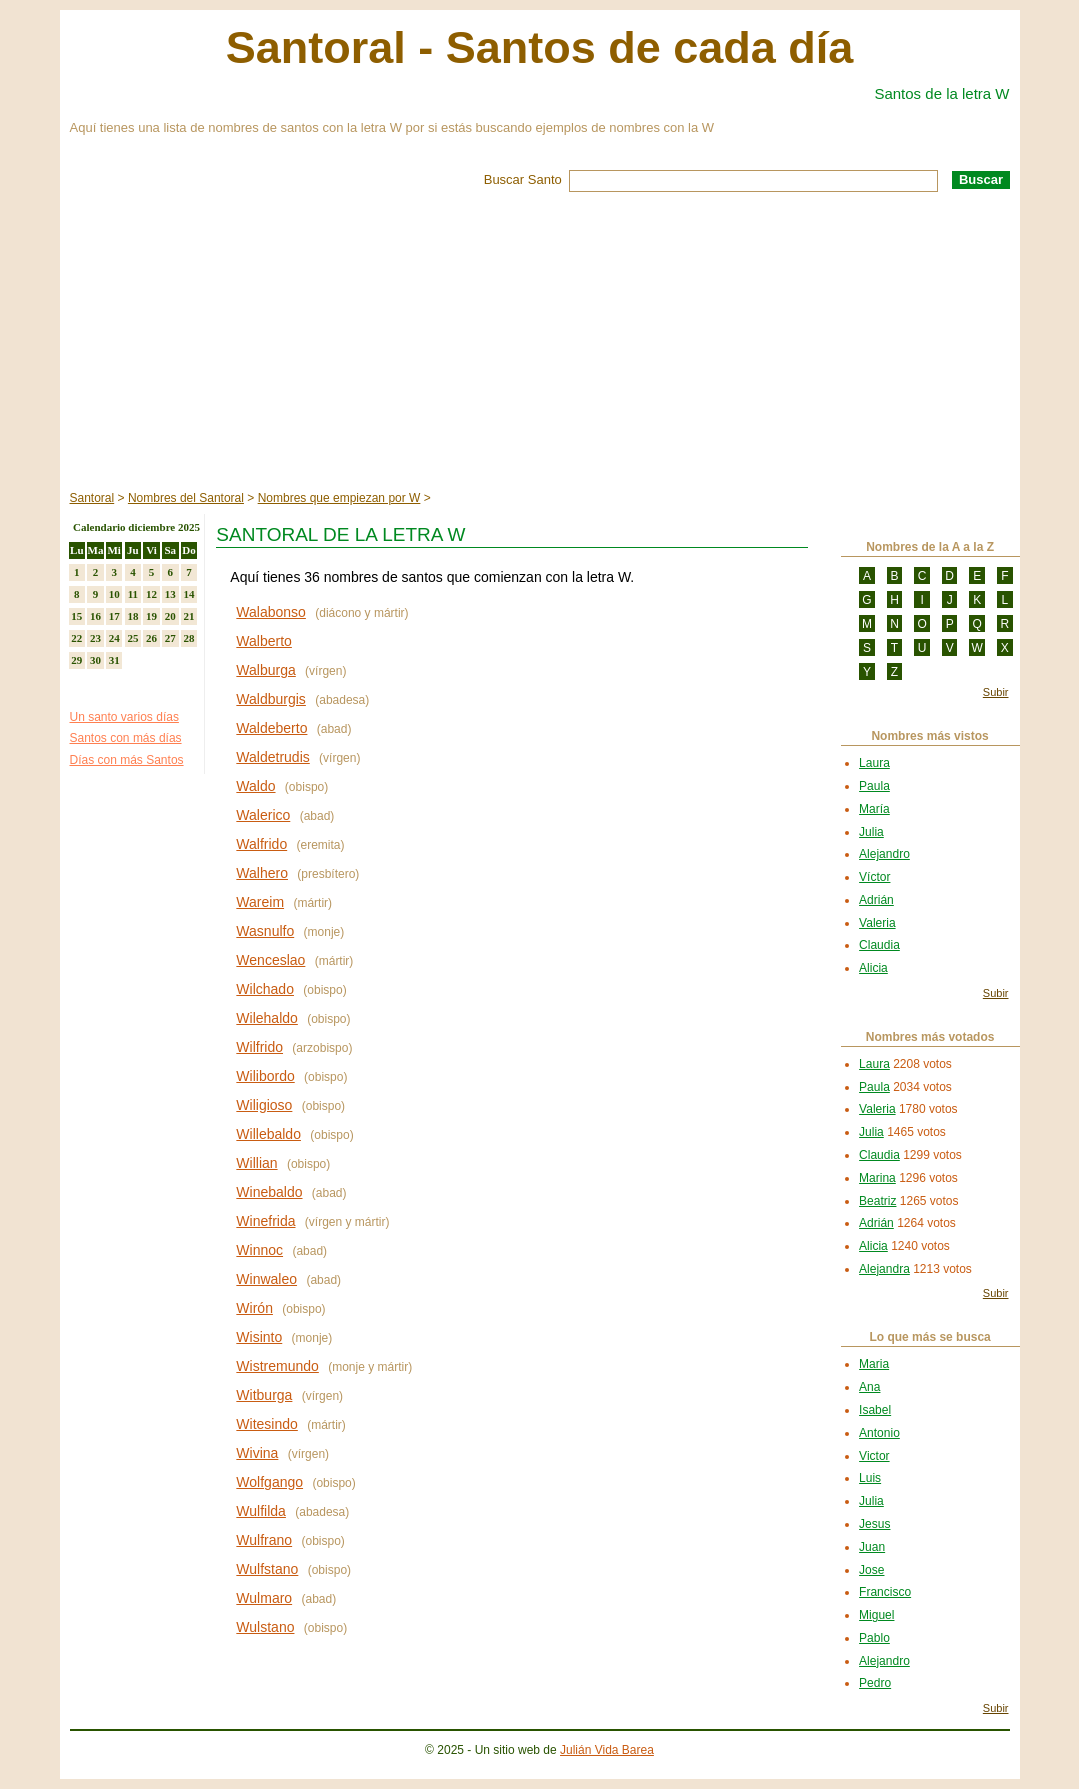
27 (170, 638)
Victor (874, 1456)
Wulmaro (264, 1598)
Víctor (874, 877)
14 (188, 594)
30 (95, 660)
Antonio (879, 1433)
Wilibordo (265, 1076)
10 (114, 594)
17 (114, 616)
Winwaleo (266, 1279)
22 (76, 638)
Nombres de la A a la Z (930, 547)
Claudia (879, 945)
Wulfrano (264, 1540)
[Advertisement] (540, 342)
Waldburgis (271, 699)
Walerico (263, 815)
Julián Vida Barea (607, 1750)
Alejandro (884, 854)
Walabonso (271, 612)
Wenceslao (270, 960)
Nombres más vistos (929, 736)
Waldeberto (271, 728)
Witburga (264, 1395)
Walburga (265, 670)
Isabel (875, 1410)
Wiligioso (264, 1105)
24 (114, 638)
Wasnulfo (265, 931)
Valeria (877, 923)
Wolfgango (269, 1482)
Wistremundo (277, 1366)
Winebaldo (269, 1192)
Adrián (876, 900)
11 (133, 594)
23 (95, 638)
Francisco (885, 1592)
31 (114, 660)
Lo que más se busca (929, 1337)
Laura (874, 763)
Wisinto (259, 1337)
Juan (872, 1547)
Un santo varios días (124, 717)
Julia (871, 832)
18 (132, 616)
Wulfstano (267, 1569)
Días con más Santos (127, 760)
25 (132, 638)
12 (151, 594)
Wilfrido (259, 1047)
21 (188, 616)
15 (76, 616)
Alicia (873, 968)
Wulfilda (261, 1511)
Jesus (874, 1524)
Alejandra (884, 1269)
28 (188, 638)
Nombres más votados (930, 1037)
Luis (870, 1478)
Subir (996, 692)
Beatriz (877, 1201)
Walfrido (261, 844)
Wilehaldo (266, 1018)
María (874, 809)
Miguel (876, 1615)
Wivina (257, 1453)
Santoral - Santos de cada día (540, 47)
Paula (874, 786)
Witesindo (266, 1424)
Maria (874, 1364)
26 (151, 638)
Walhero (262, 873)
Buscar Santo (523, 179)
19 (151, 616)
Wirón (254, 1308)
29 (76, 660)
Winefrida (265, 1221)
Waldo (255, 786)
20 (170, 616)
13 (170, 594)
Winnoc (259, 1250)
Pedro (875, 1683)
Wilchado (265, 989)
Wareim (260, 902)
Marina (877, 1178)
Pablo (874, 1638)
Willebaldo (268, 1134)
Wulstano (265, 1627)
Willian (256, 1163)
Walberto (264, 641)
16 (95, 616)
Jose (871, 1570)
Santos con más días (126, 738)
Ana (869, 1387)
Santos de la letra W (941, 93)
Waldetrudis (272, 757)
